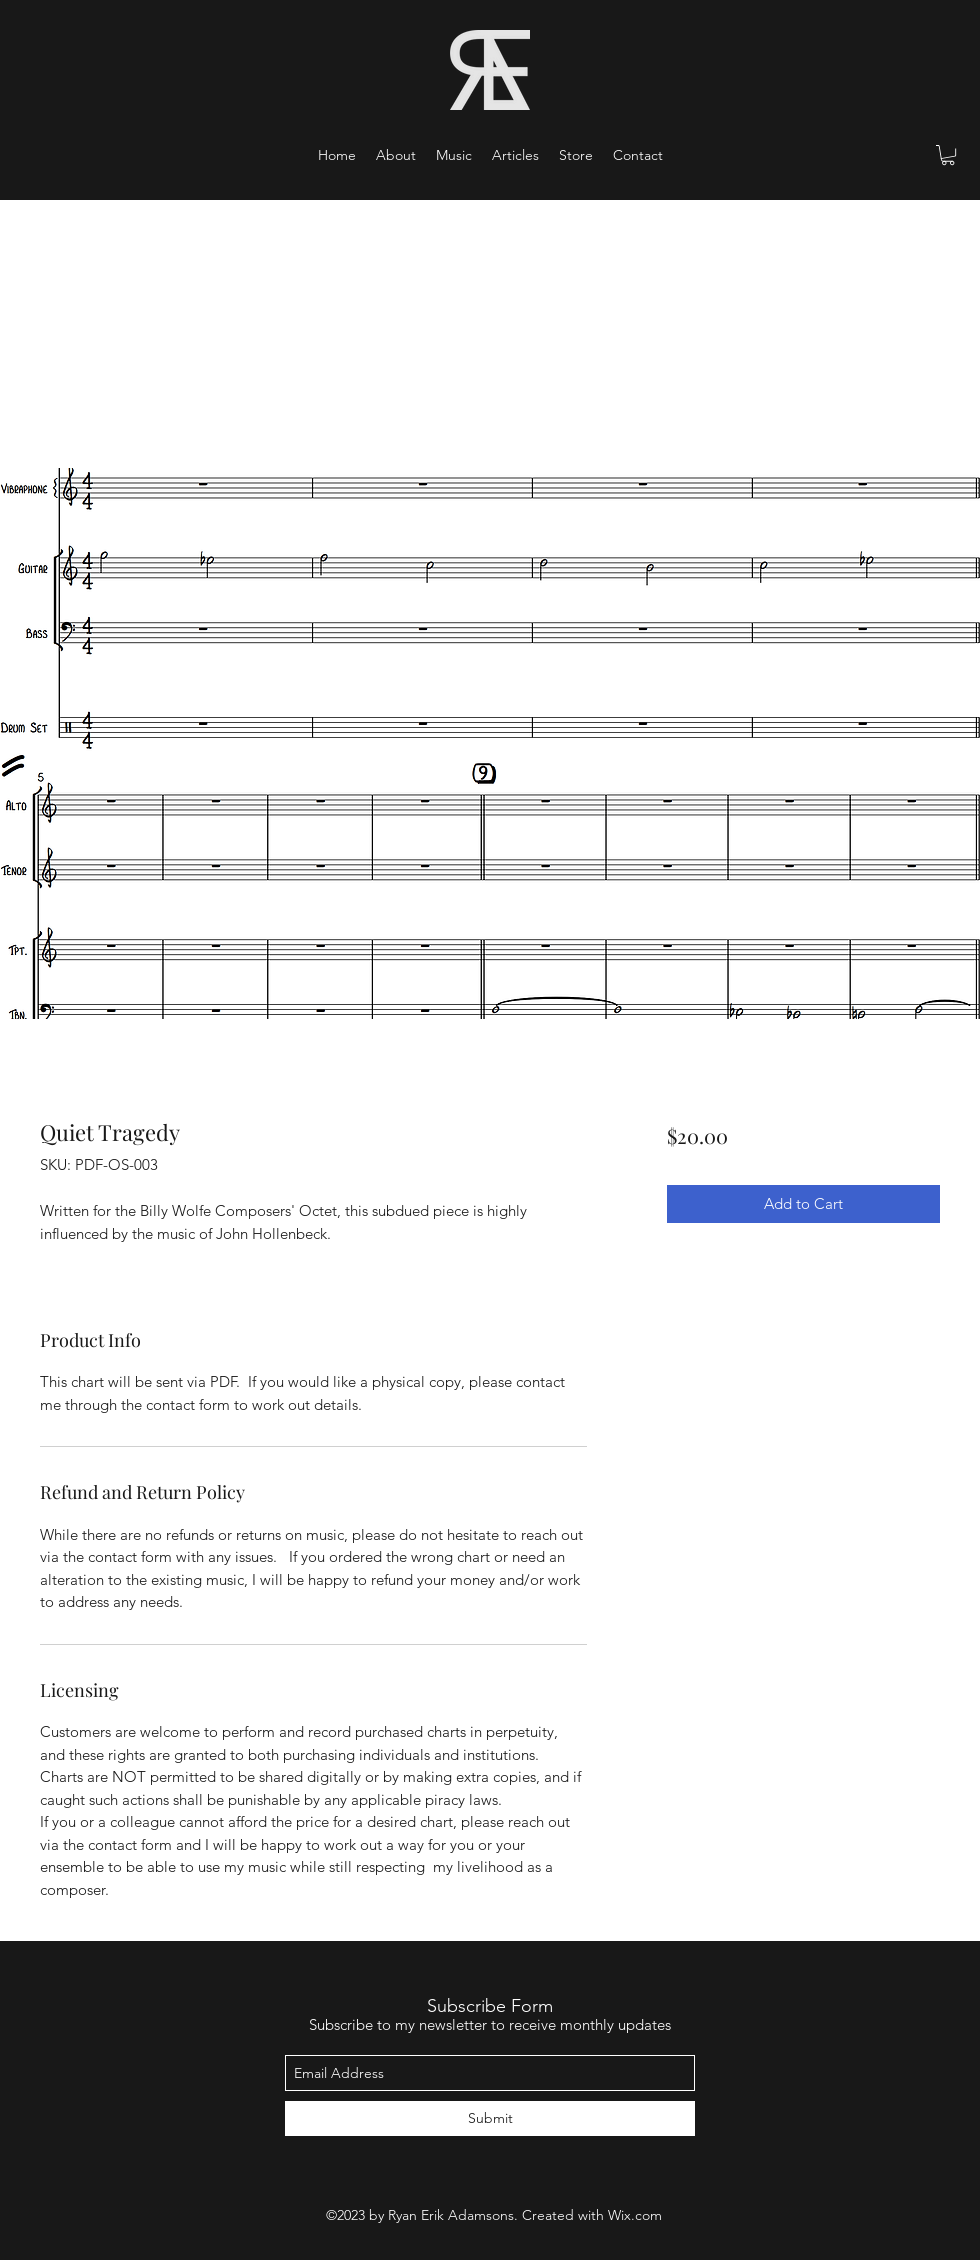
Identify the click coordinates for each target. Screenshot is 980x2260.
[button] (454, 155)
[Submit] (490, 2118)
